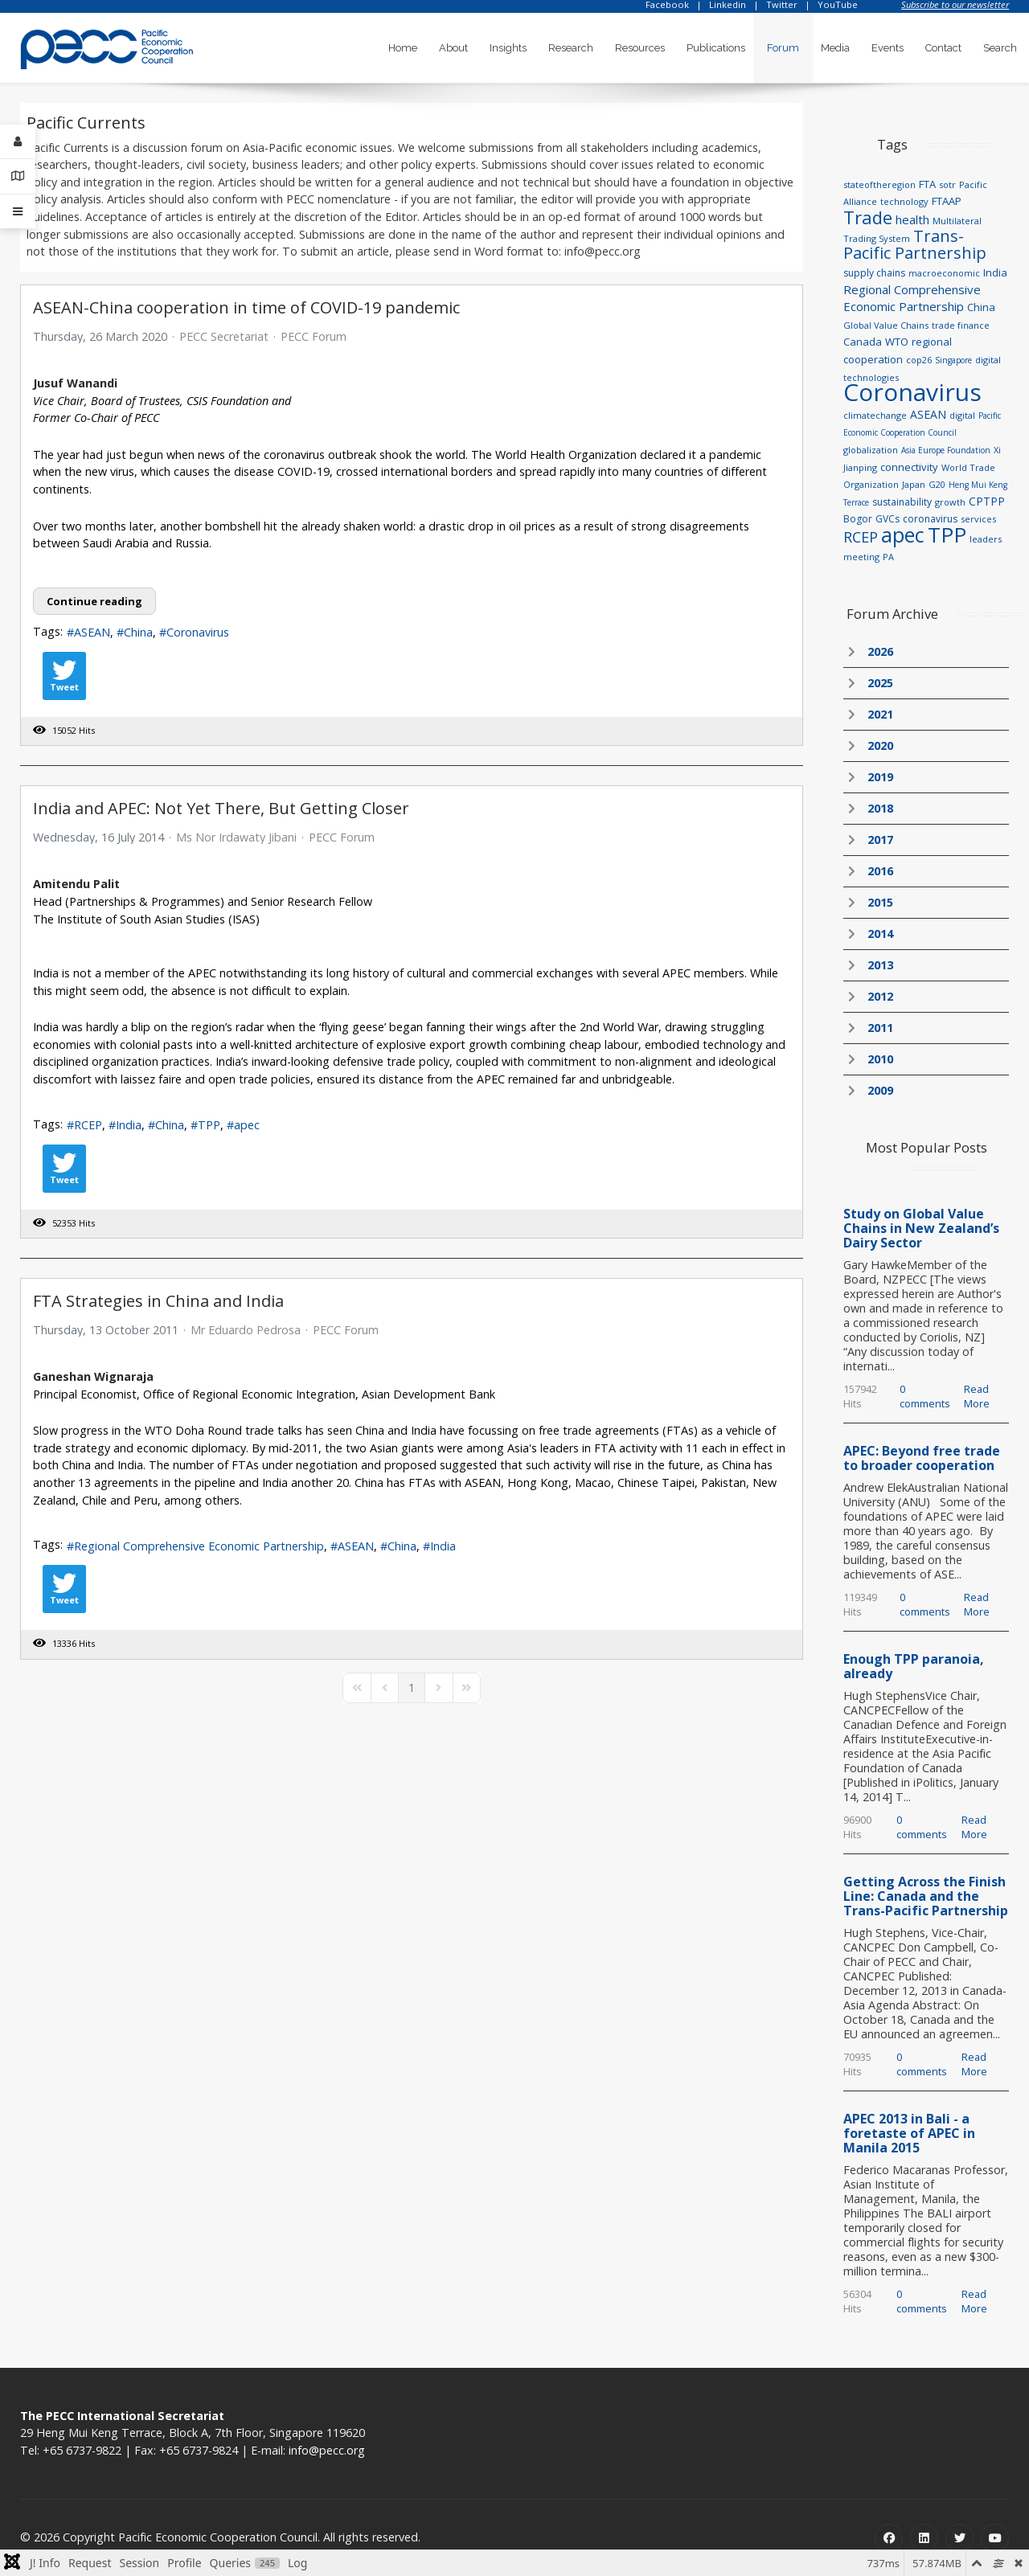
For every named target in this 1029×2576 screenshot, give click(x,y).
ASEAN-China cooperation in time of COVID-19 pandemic (246, 307)
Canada (862, 341)
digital (962, 415)
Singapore (953, 360)
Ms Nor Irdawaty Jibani (236, 837)
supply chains (874, 273)
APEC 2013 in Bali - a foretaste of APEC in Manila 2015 (909, 2133)
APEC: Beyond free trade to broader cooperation (921, 1458)
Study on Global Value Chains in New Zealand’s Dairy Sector (921, 1228)
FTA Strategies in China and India (158, 1301)
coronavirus (930, 519)
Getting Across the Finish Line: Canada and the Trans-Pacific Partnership (925, 1896)
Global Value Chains (886, 325)
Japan (913, 484)
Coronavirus (197, 632)
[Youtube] (995, 2538)
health (912, 219)
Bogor (857, 519)
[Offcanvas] (17, 211)
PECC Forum (313, 336)
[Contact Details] (17, 176)
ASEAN (92, 632)
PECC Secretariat (224, 336)
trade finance (961, 325)
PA (888, 557)
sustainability (902, 502)
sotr (947, 184)
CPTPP (987, 501)
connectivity (909, 467)
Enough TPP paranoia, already (913, 1666)
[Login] (17, 142)
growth (950, 502)
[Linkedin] (924, 2538)
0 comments (925, 1396)
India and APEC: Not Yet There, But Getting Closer (221, 808)
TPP (209, 1124)
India (128, 1124)
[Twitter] (959, 2538)
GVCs (887, 519)
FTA (927, 184)
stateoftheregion (879, 184)
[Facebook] (889, 2538)
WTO (896, 341)
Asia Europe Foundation (945, 450)
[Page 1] (411, 1688)
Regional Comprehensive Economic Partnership (199, 1546)
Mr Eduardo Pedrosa (246, 1329)
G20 (937, 484)
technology (904, 201)
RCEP (88, 1124)
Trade (867, 217)
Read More (977, 1396)
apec (247, 1124)
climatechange (875, 415)
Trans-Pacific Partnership (914, 244)
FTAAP (946, 201)
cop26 (919, 360)
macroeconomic (944, 273)
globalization (870, 450)
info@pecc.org (327, 2450)
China (138, 632)
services (978, 519)
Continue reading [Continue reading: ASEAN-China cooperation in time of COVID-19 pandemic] (94, 601)
